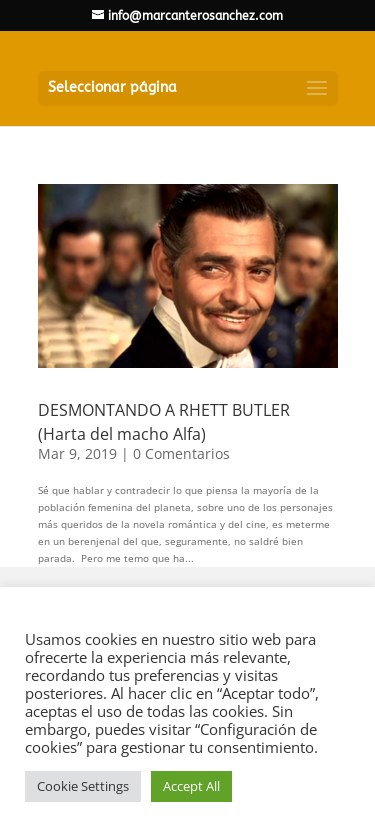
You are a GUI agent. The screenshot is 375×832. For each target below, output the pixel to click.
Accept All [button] (191, 786)
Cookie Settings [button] (83, 786)
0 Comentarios (181, 453)
